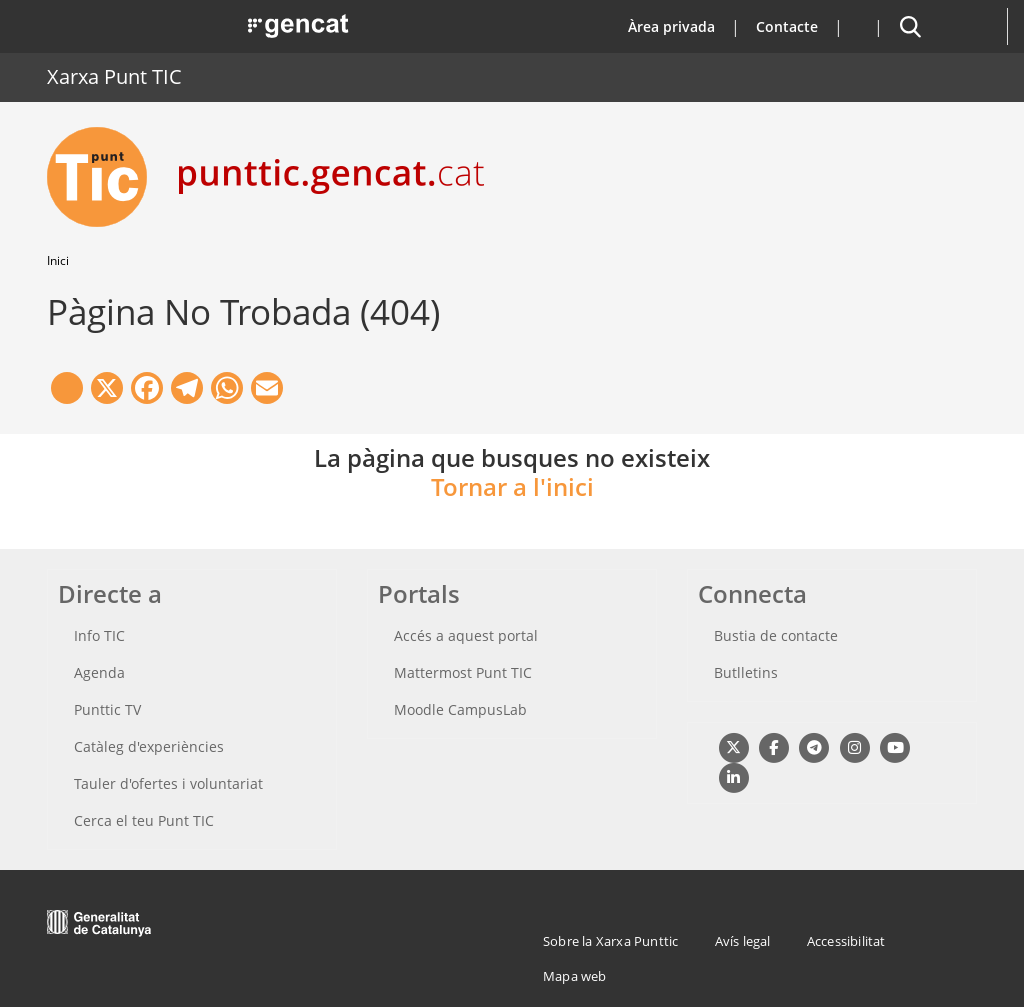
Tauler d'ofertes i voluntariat (168, 783)
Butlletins (746, 672)
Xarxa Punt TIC (114, 76)
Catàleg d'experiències (149, 746)
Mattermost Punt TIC (463, 672)
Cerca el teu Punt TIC (144, 820)
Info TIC (99, 635)
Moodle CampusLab (460, 709)
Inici (58, 260)
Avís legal (743, 941)
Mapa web (575, 976)
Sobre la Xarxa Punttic (610, 941)
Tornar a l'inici (512, 486)
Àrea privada (671, 26)
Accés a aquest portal (466, 635)
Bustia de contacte (776, 635)
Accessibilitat (846, 941)
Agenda (99, 672)
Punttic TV (107, 709)
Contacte (787, 26)
